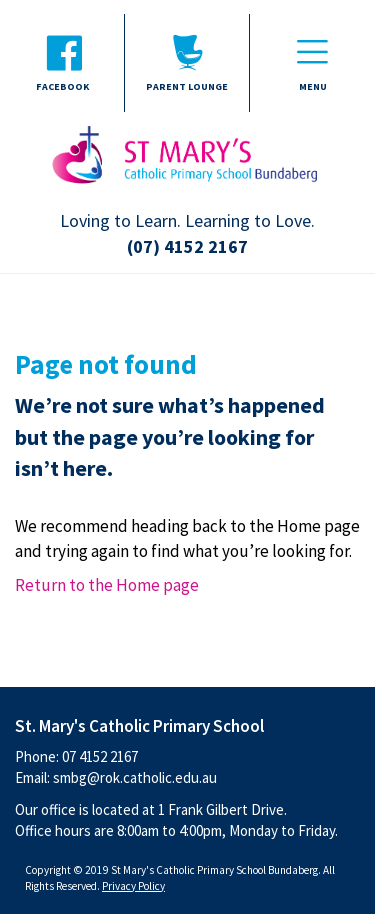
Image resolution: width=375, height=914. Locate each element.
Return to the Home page (107, 585)
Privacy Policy (133, 886)
